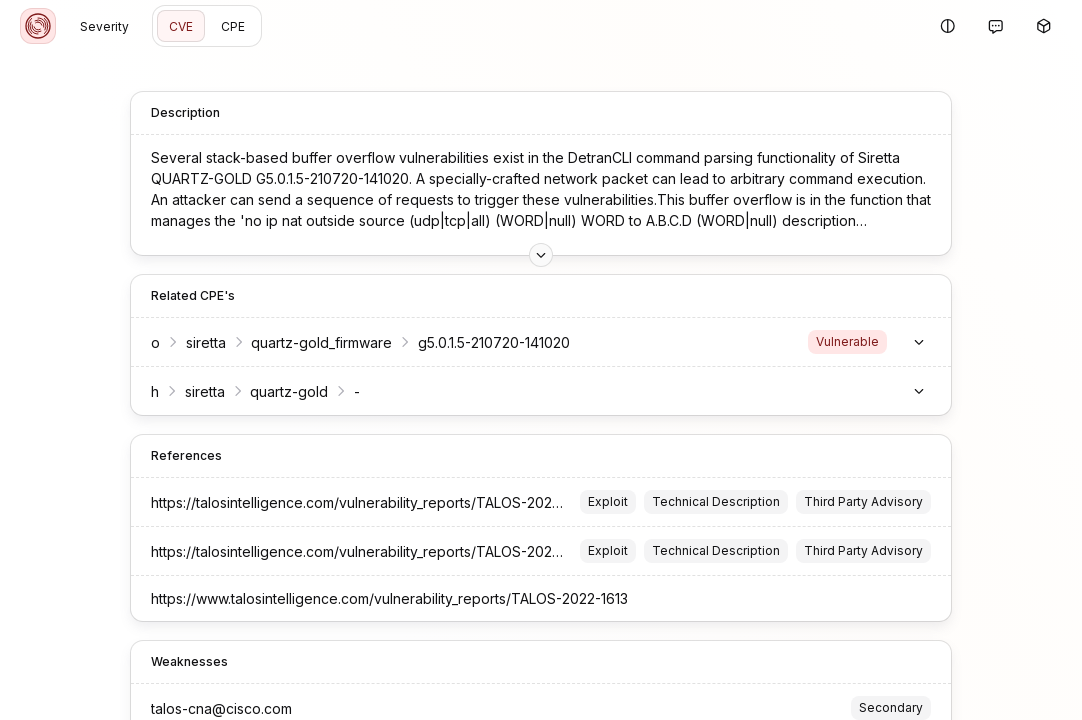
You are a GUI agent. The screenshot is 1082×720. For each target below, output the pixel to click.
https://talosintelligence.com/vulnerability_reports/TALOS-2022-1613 (372, 502)
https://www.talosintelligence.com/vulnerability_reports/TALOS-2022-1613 (389, 598)
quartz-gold (289, 391)
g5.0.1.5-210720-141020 (494, 342)
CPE (233, 26)
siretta (206, 342)
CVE (181, 26)
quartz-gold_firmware (321, 342)
